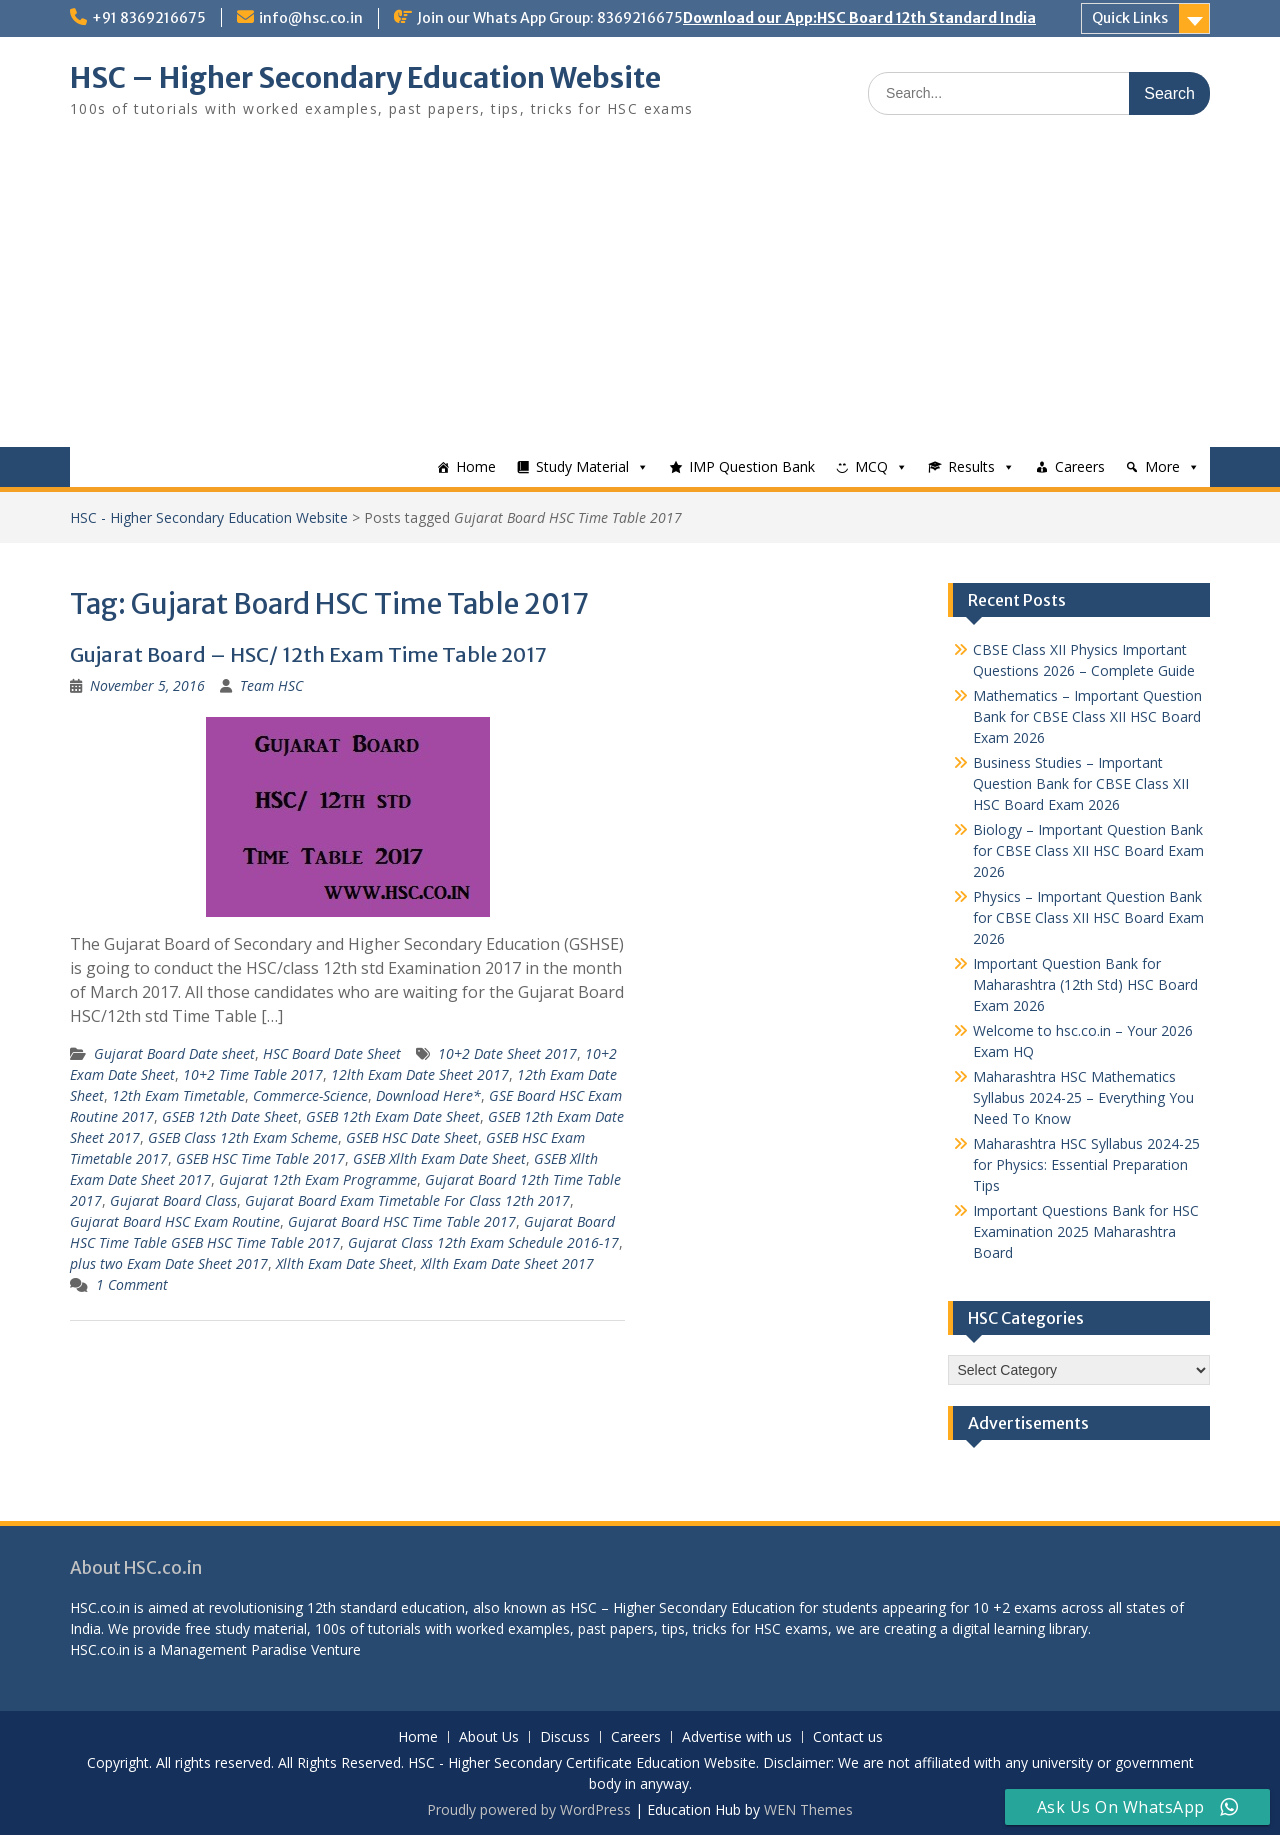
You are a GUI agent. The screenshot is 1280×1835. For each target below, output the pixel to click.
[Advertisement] (640, 297)
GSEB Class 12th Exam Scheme (243, 1137)
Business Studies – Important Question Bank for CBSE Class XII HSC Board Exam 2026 (1081, 783)
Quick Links (1130, 18)
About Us (489, 1737)
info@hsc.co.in (311, 18)
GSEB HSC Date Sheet (412, 1137)
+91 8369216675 (149, 18)
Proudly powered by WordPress (529, 1809)
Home (476, 466)
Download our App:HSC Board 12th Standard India (859, 18)
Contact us (848, 1737)
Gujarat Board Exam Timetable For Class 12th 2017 (407, 1200)
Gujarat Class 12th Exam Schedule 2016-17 (483, 1242)
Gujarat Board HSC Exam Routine (175, 1221)
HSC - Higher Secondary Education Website (209, 517)
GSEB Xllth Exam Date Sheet (439, 1158)
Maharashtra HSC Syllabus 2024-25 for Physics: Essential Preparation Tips (1086, 1164)
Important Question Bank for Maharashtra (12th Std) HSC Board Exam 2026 (1085, 984)
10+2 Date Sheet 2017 (507, 1053)
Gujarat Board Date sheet (174, 1053)
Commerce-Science (310, 1095)
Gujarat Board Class (173, 1200)
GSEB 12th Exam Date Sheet (393, 1116)
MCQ (871, 466)
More (1162, 466)
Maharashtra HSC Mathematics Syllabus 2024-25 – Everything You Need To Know (1083, 1097)
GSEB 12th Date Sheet (230, 1116)
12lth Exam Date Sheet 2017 (420, 1074)
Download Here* (428, 1095)
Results (971, 466)
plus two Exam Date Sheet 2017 (169, 1263)
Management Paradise (233, 1649)
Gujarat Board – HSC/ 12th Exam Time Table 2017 (308, 654)
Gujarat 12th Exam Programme (318, 1179)
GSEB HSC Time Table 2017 (260, 1158)
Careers (1080, 466)
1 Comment (132, 1284)
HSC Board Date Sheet (332, 1053)
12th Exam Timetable (178, 1095)
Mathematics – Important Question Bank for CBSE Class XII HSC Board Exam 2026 (1087, 716)
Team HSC (271, 685)
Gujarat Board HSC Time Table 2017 (402, 1221)
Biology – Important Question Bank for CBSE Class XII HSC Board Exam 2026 (1088, 850)
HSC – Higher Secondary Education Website (365, 78)
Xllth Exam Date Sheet (344, 1263)
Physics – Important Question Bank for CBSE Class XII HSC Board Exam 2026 (1088, 917)
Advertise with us (737, 1737)
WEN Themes (808, 1809)
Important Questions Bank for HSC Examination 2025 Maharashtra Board (1086, 1231)
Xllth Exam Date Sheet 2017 (507, 1263)
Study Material (582, 466)
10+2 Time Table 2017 (253, 1074)
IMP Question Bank (752, 466)
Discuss (565, 1737)
